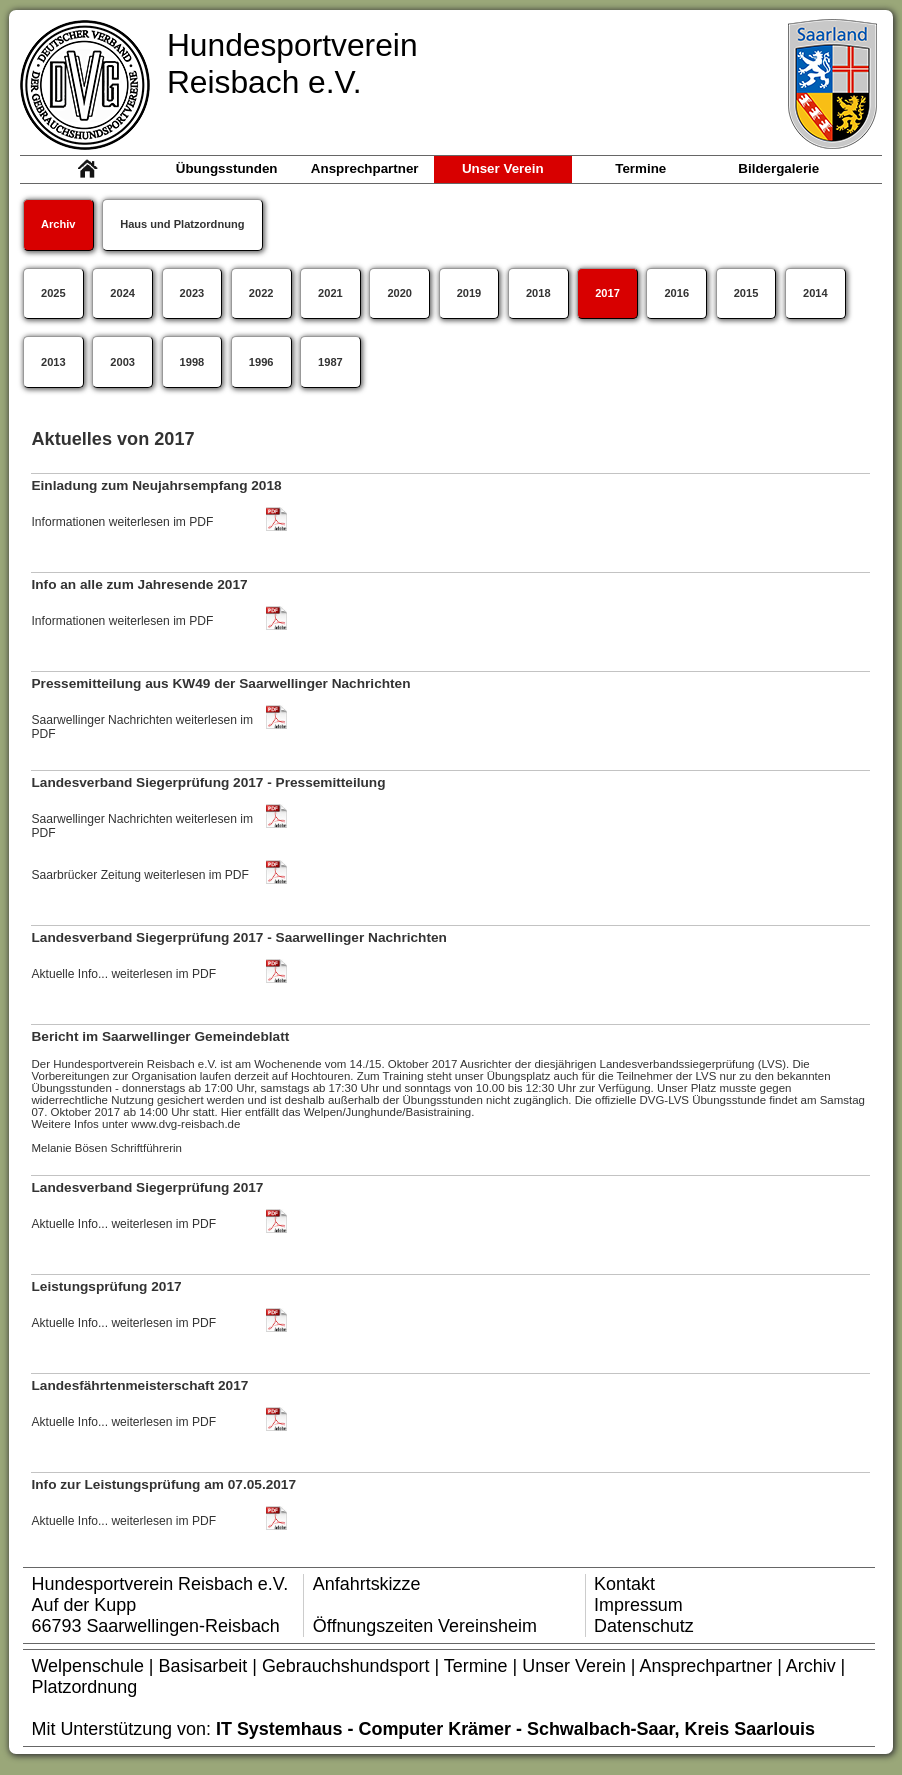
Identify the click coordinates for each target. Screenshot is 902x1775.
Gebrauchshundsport (346, 1666)
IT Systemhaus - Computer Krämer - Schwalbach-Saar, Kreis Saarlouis (515, 1729)
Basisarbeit (203, 1666)
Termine (478, 1666)
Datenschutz (644, 1626)
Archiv (813, 1666)
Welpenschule (88, 1666)
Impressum (638, 1605)
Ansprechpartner (709, 1666)
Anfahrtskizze (367, 1584)
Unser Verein (574, 1666)
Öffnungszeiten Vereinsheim (425, 1626)
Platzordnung (85, 1687)
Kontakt (624, 1584)
